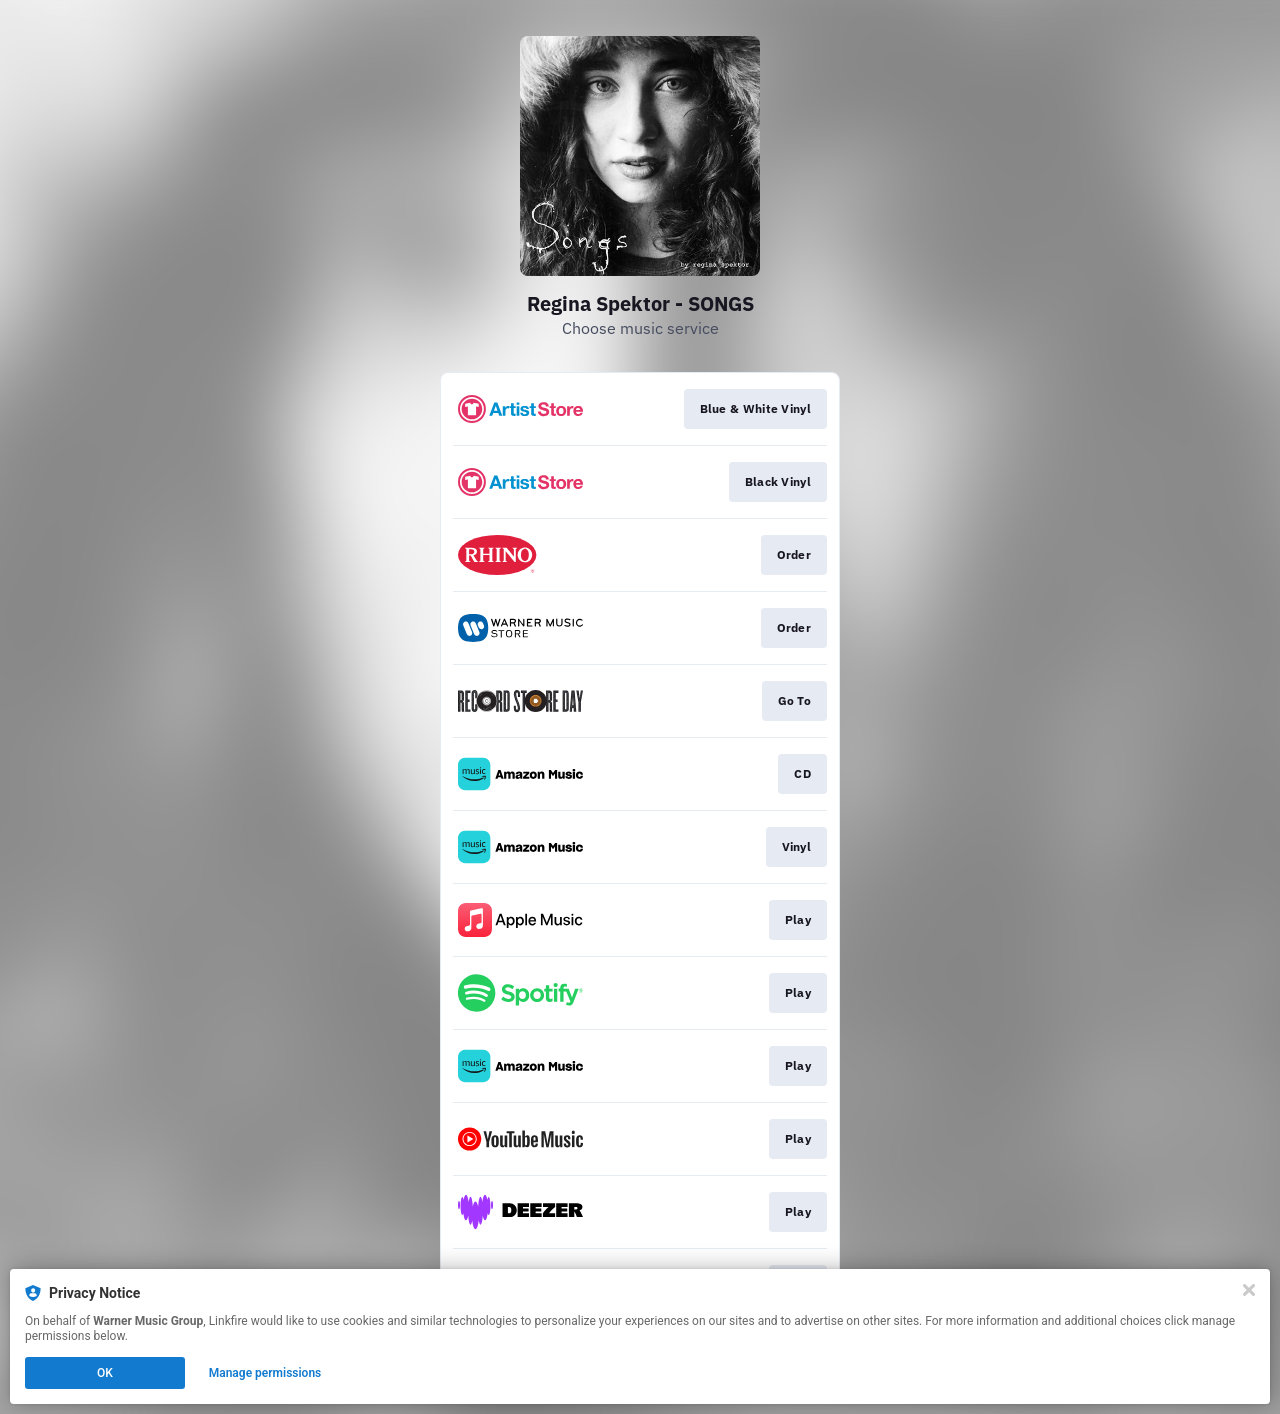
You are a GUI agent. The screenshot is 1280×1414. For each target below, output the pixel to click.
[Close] (1249, 1290)
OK (105, 1373)
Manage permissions (265, 1373)
